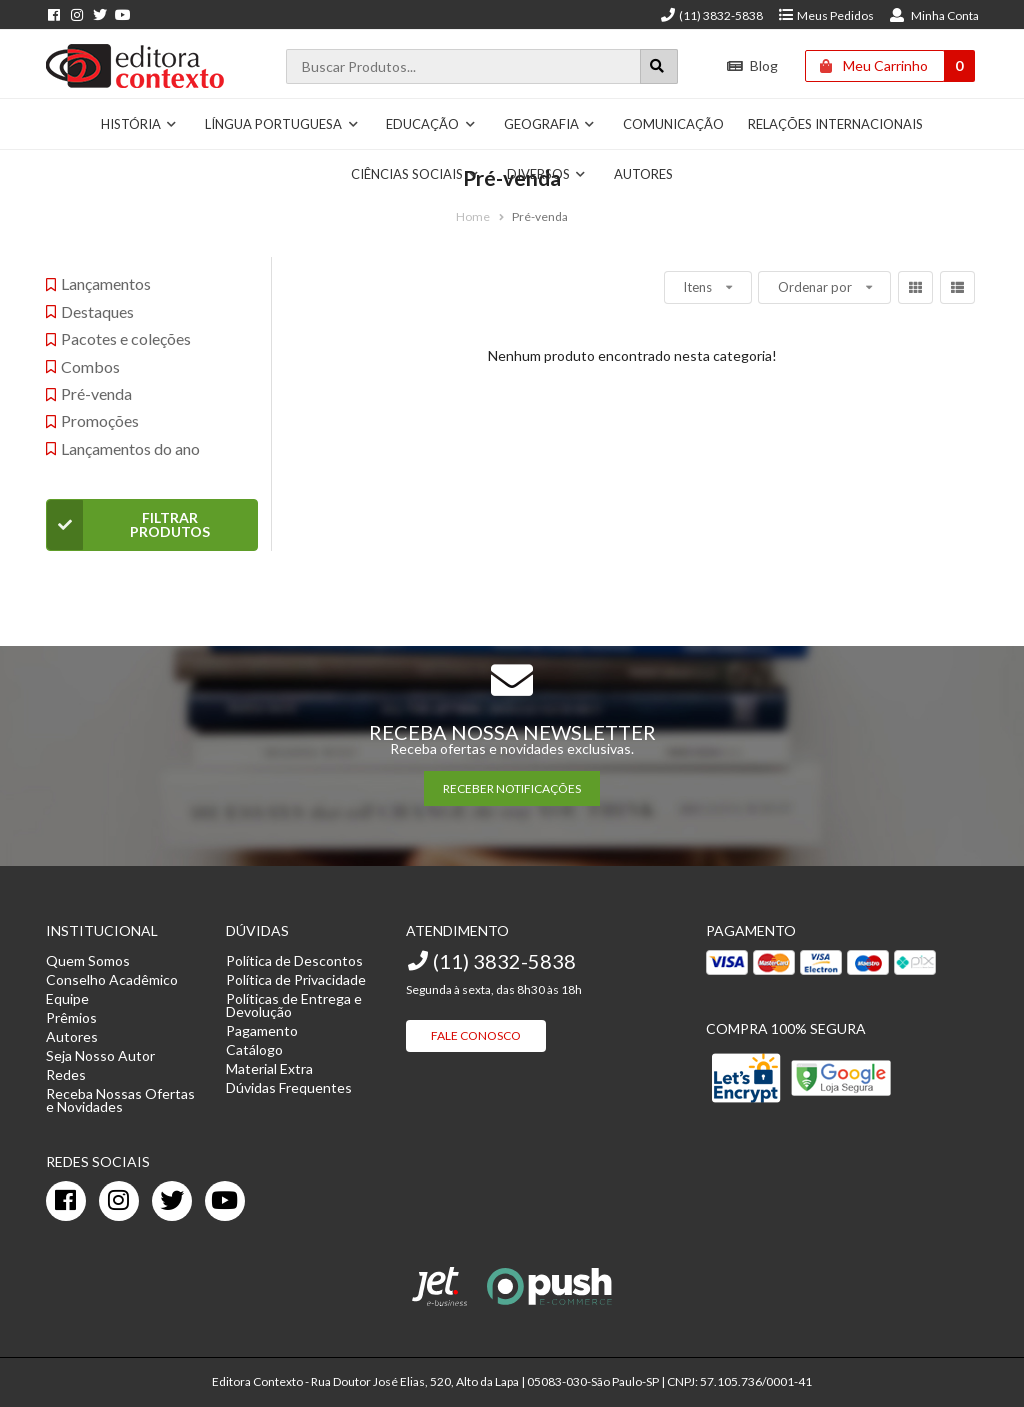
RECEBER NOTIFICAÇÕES (512, 788)
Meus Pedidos (825, 15)
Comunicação (673, 124)
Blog (752, 65)
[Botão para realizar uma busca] (659, 66)
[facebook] (66, 1201)
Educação (431, 124)
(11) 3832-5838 (711, 15)
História (139, 124)
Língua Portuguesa (282, 124)
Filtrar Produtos (128, 525)
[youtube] (225, 1201)
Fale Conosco (476, 1035)
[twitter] (172, 1201)
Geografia (550, 124)
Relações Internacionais (835, 124)
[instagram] (119, 1201)
